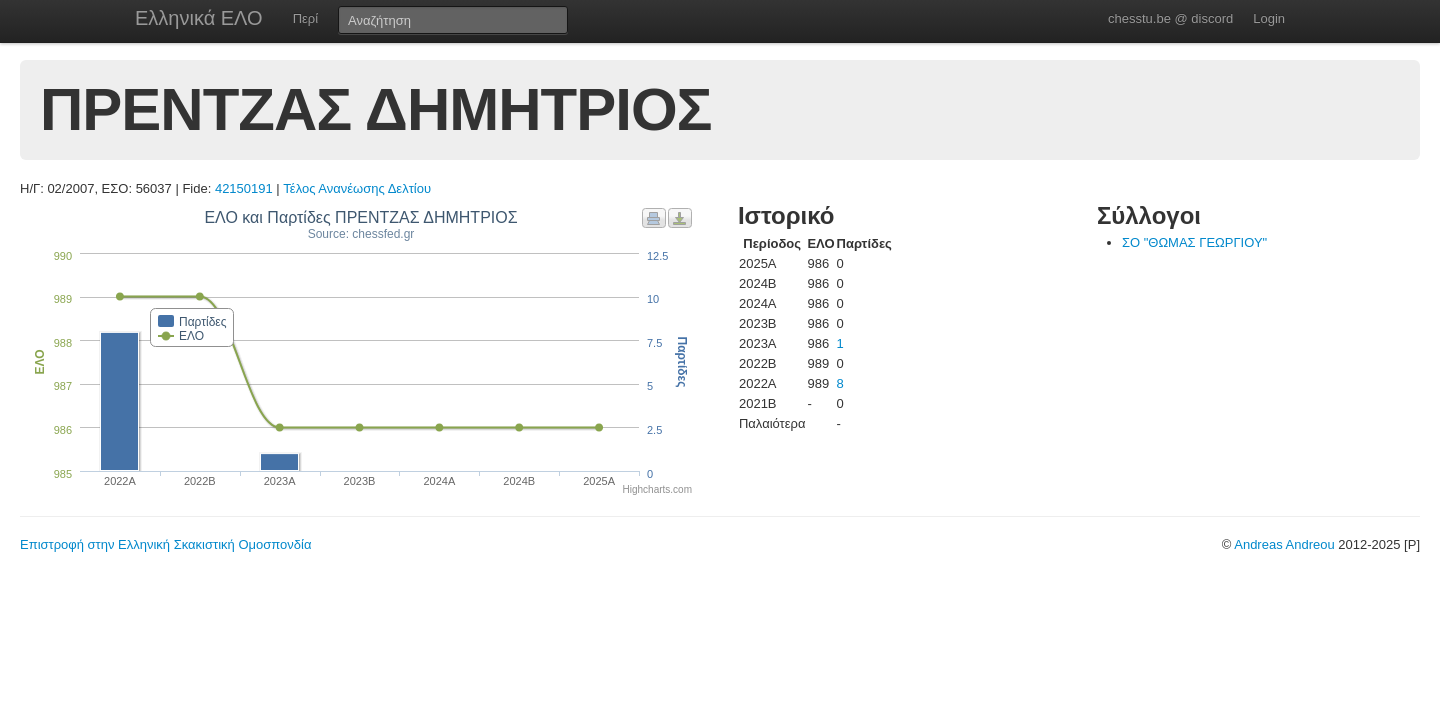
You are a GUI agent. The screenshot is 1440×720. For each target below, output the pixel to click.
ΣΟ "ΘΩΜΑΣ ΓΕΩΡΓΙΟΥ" (1194, 242)
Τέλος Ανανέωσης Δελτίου (357, 188)
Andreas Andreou (1284, 544)
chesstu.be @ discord (1170, 18)
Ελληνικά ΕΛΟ (199, 18)
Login (1269, 18)
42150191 (244, 188)
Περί (305, 18)
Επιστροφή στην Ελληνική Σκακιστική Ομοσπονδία (165, 544)
